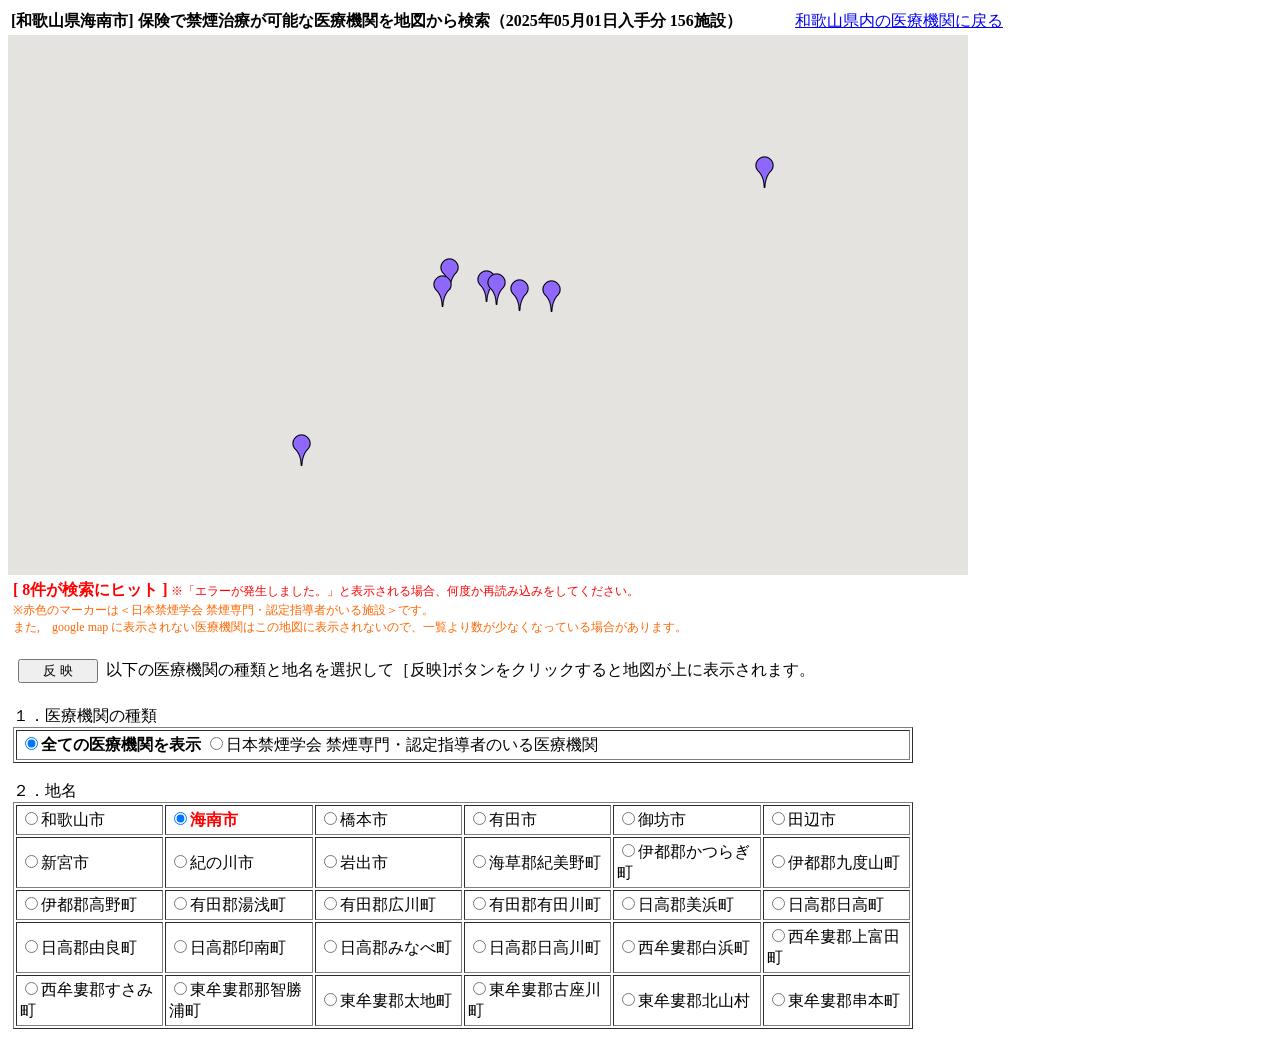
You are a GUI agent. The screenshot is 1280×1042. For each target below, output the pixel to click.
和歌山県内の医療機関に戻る (899, 20)
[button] (443, 291)
